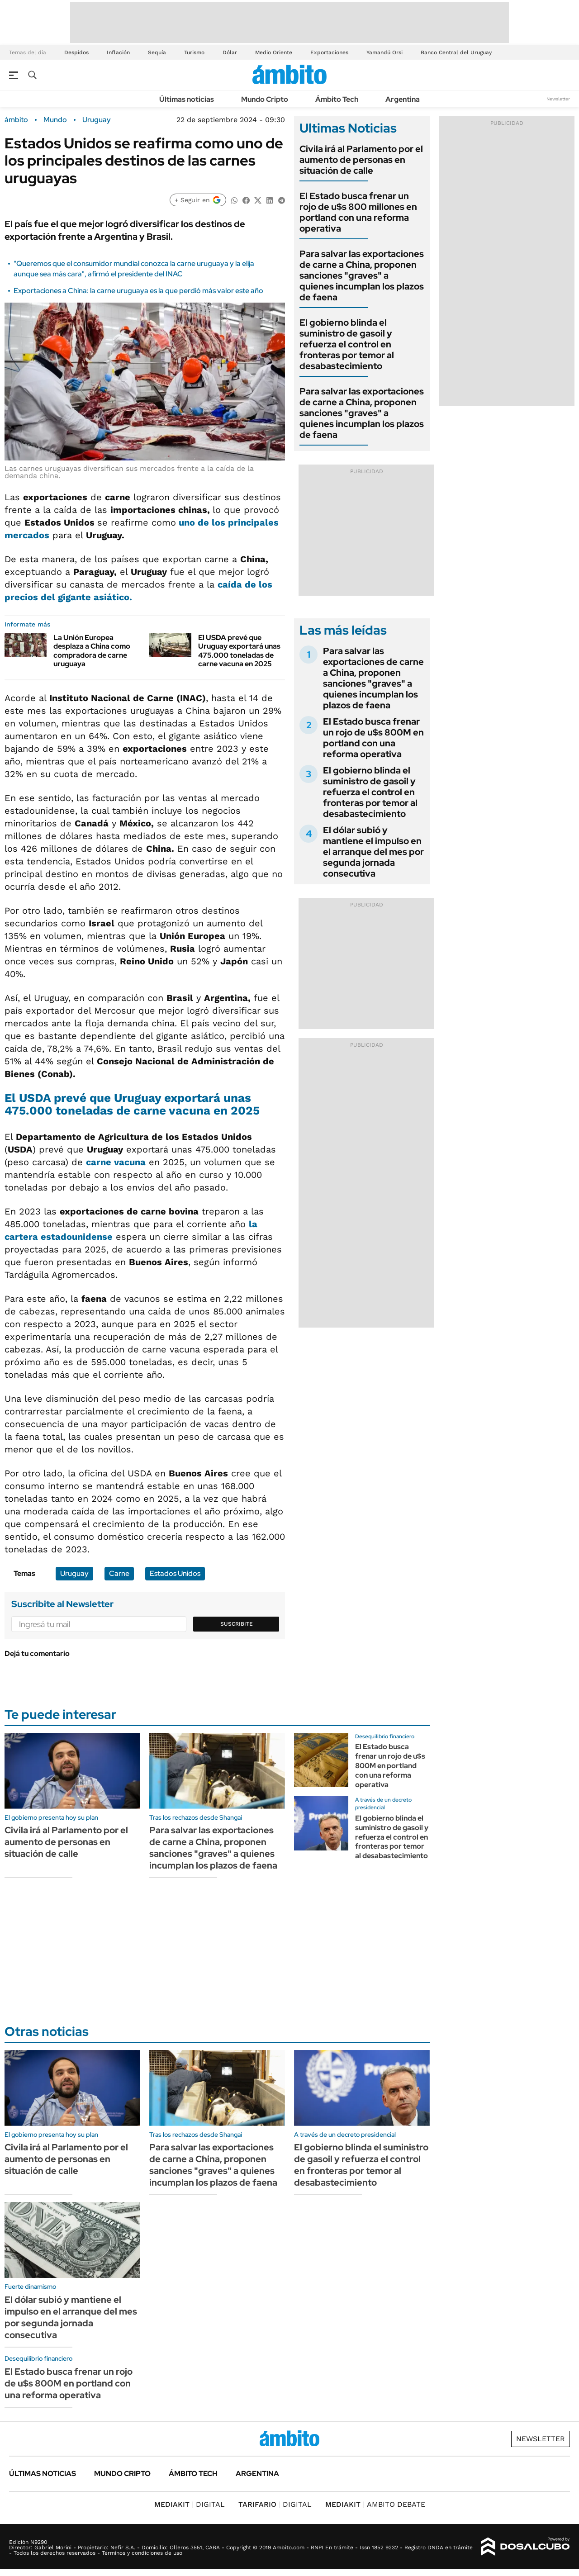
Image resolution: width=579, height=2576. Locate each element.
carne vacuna (116, 1162)
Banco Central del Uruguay (456, 52)
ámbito (16, 119)
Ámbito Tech (336, 99)
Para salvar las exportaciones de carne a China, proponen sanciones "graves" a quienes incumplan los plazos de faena (361, 275)
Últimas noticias (186, 99)
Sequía (157, 52)
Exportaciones (329, 52)
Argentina (402, 99)
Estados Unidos (175, 1573)
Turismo (194, 52)
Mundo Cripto (264, 99)
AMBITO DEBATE (375, 2504)
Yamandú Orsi (384, 52)
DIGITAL (189, 2504)
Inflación (118, 52)
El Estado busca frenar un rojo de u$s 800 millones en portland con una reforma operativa (358, 212)
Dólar (230, 52)
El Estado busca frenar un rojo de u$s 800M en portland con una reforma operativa (373, 738)
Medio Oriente (273, 52)
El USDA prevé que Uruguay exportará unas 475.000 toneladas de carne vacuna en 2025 (239, 651)
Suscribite (236, 1624)
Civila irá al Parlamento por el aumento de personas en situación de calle (361, 159)
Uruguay (96, 119)
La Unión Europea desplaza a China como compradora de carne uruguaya (91, 651)
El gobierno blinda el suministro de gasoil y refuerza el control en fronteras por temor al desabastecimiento (346, 344)
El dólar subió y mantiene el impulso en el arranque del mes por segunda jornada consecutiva (373, 851)
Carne (119, 1573)
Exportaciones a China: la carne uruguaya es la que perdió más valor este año (138, 290)
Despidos (76, 52)
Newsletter (558, 98)
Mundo (55, 119)
